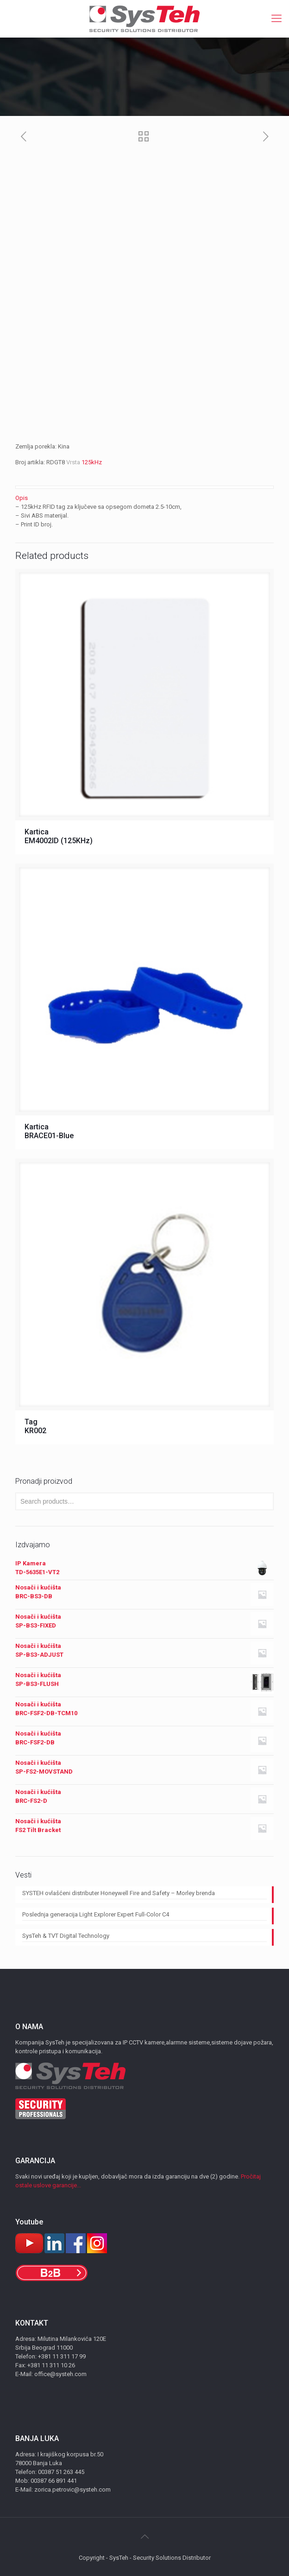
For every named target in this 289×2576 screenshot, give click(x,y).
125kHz (92, 462)
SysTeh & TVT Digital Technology (65, 1935)
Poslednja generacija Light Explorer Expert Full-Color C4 (95, 1914)
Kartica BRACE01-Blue (49, 1131)
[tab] (144, 497)
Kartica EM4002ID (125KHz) (59, 836)
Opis (21, 497)
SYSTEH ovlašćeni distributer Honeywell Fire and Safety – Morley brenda (118, 1893)
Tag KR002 (35, 1426)
